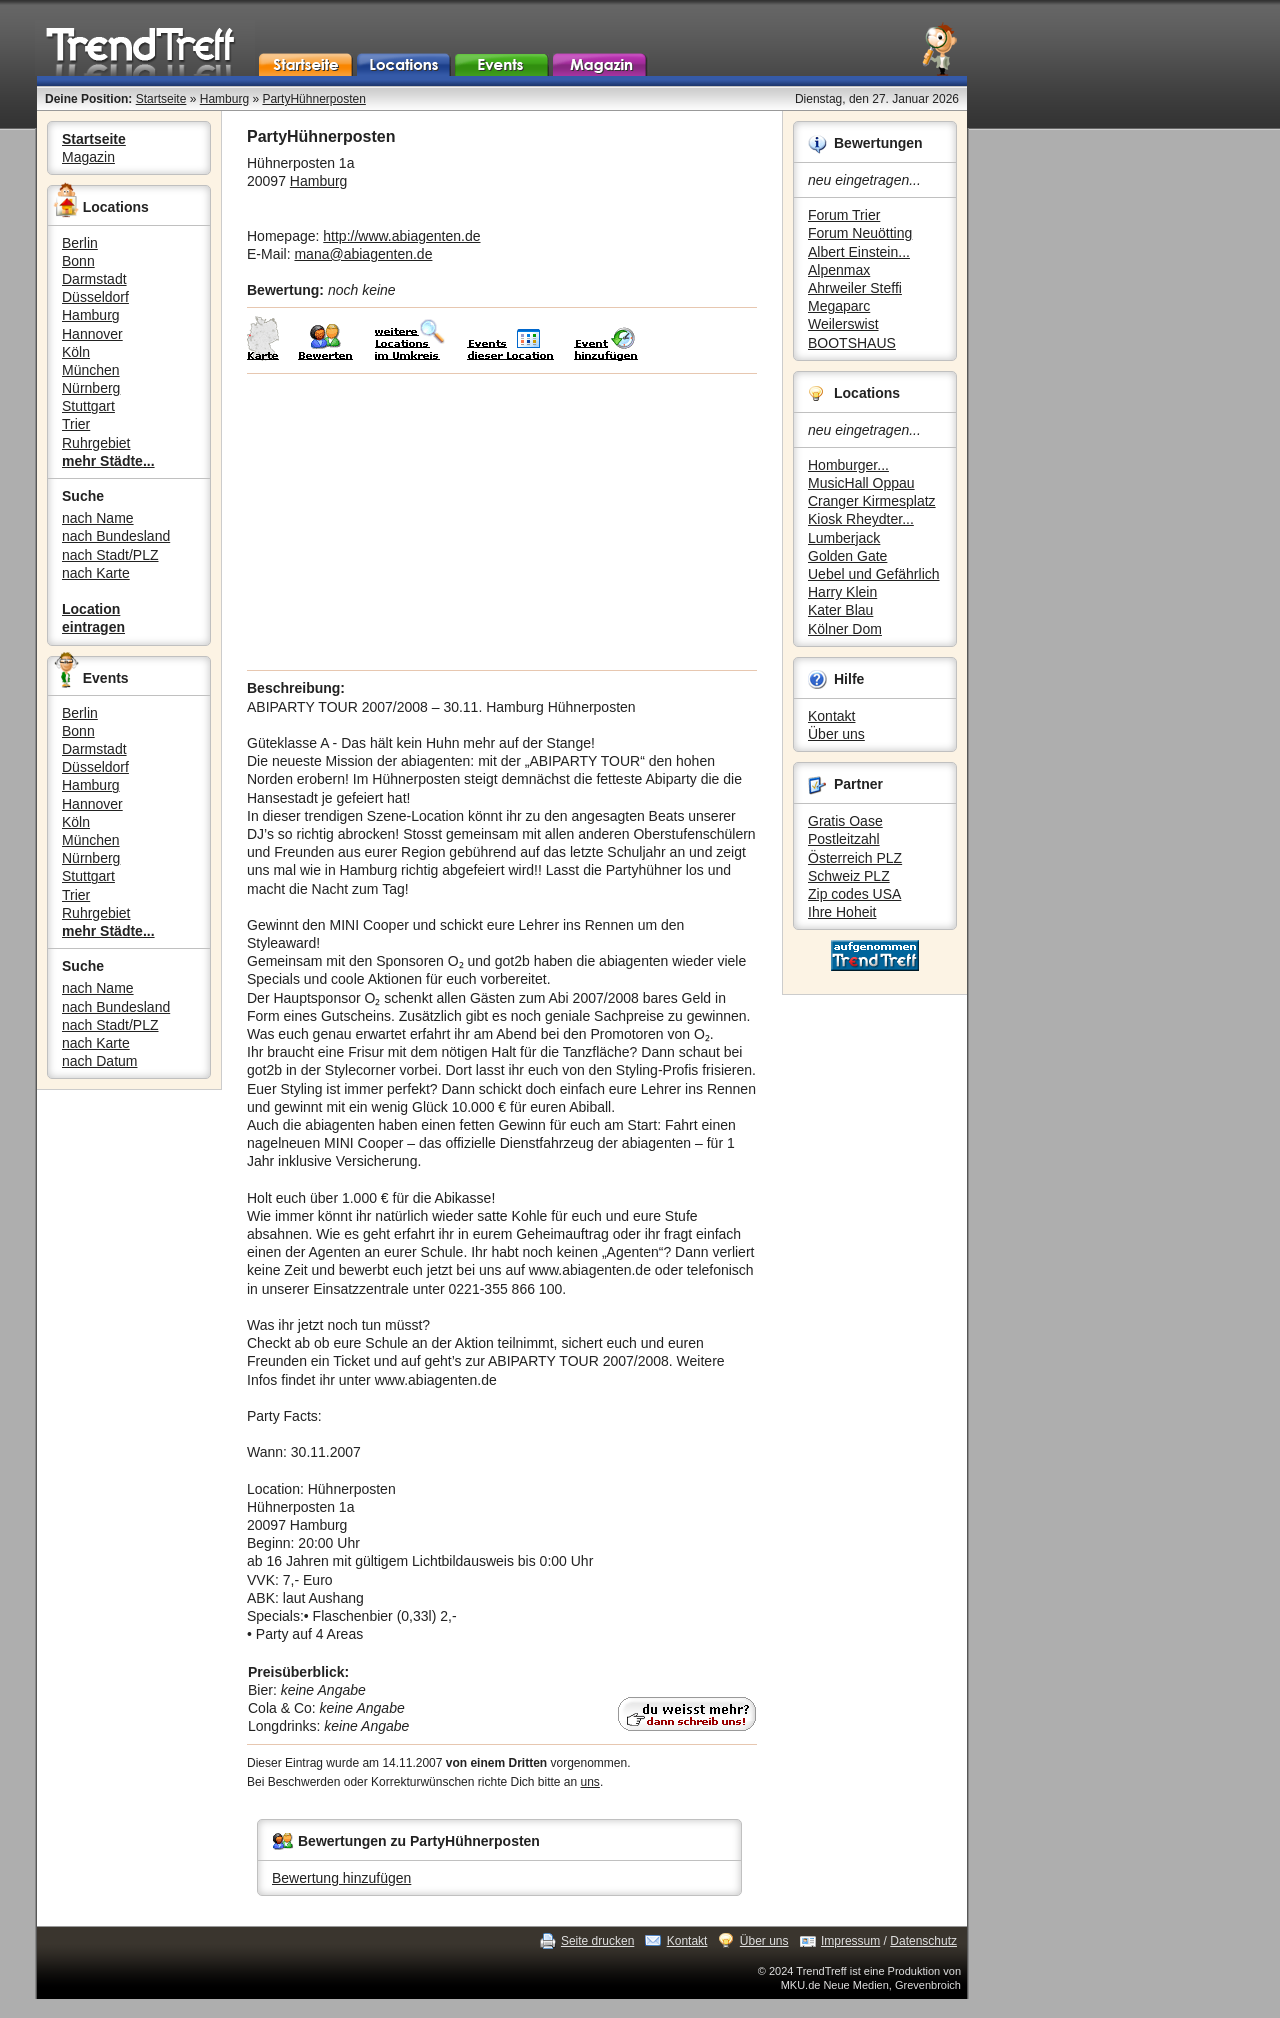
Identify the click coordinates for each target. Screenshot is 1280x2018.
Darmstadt (94, 279)
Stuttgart (88, 406)
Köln (76, 352)
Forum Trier (844, 215)
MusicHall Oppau (861, 483)
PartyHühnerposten (313, 99)
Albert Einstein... (859, 252)
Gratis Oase (845, 821)
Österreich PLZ (855, 858)
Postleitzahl (844, 839)
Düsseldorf (95, 297)
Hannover (92, 334)
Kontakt (831, 716)
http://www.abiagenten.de (401, 236)
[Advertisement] (502, 522)
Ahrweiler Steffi (855, 288)
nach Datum (99, 1061)
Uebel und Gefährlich (874, 574)
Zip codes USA (854, 894)
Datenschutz (923, 1941)
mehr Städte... (108, 461)
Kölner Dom (845, 629)
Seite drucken (597, 1941)
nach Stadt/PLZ (110, 555)
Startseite (161, 99)
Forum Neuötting (860, 233)
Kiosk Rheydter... (861, 519)
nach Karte (96, 573)
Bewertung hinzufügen (341, 1878)
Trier (76, 424)
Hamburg (224, 99)
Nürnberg (91, 388)
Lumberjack (844, 538)
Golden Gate (847, 556)
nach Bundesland (116, 536)
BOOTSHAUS (852, 343)
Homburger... (848, 465)
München (91, 370)
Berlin (80, 243)
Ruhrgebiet (96, 443)
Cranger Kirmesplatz (872, 501)
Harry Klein (842, 592)
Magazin (88, 157)
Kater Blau (840, 610)
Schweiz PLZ (849, 876)
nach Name (98, 518)
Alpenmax (839, 270)
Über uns (836, 734)
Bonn (78, 261)
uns (590, 1782)
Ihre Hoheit (842, 912)
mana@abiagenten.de (363, 254)
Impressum (850, 1941)
